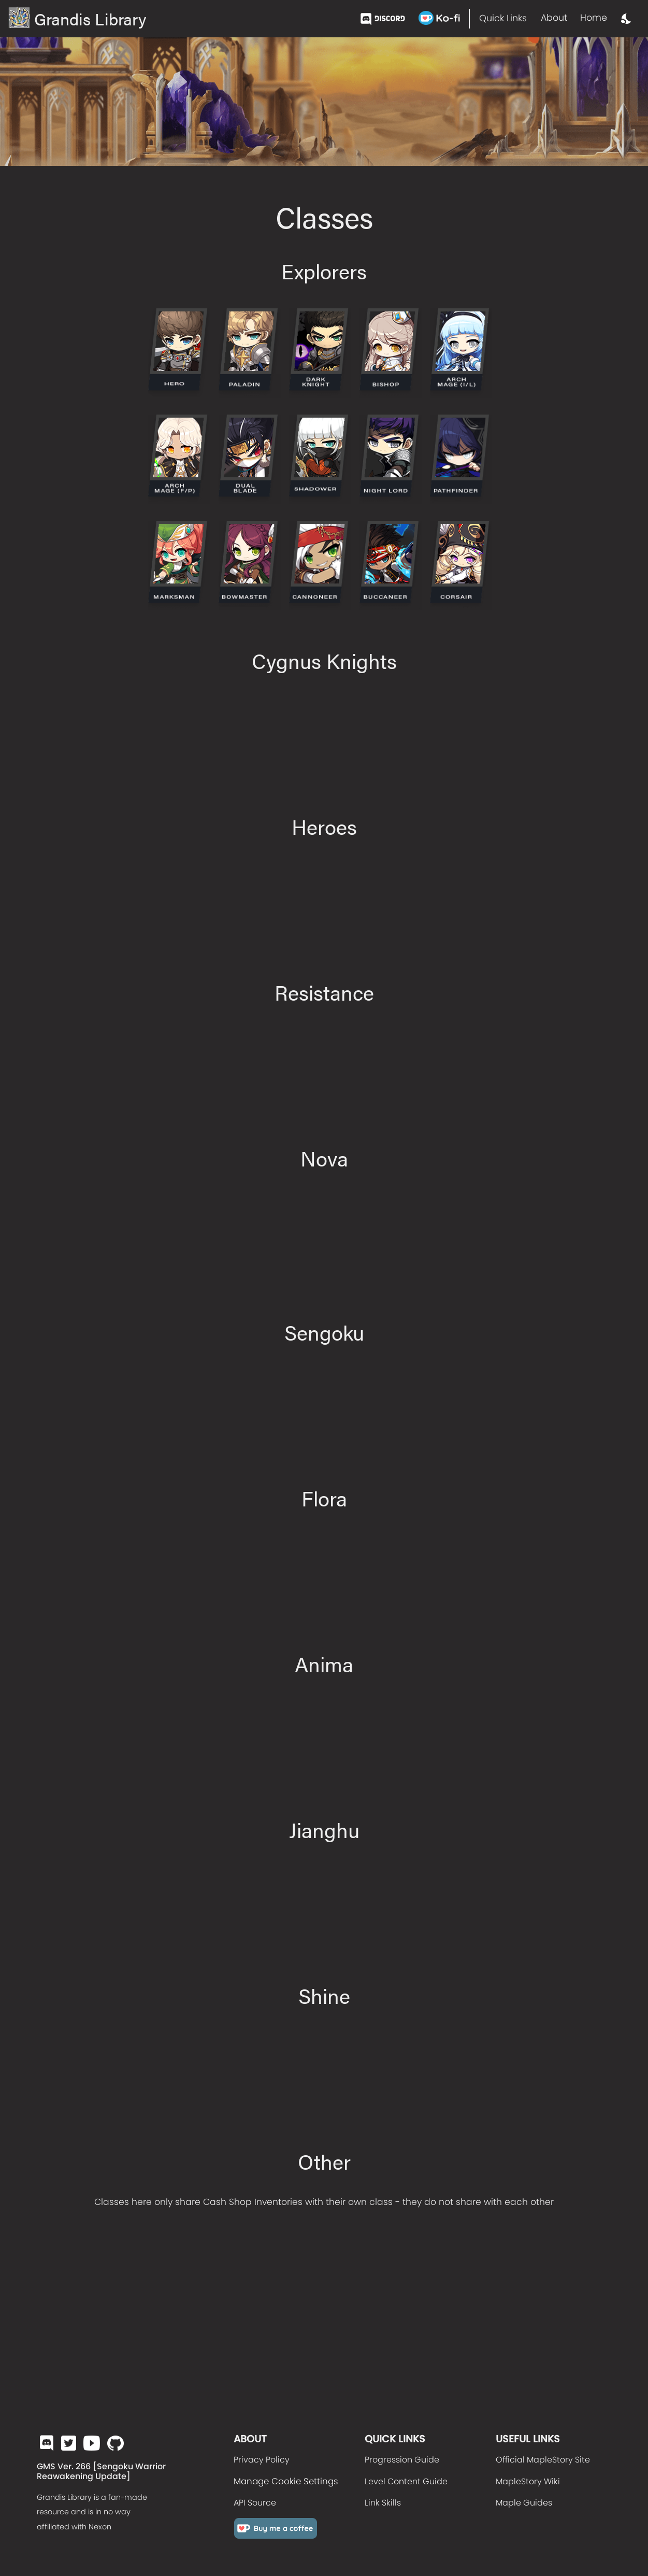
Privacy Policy (262, 2460)
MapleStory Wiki (528, 2481)
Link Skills (383, 2503)
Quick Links (503, 18)
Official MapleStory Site (543, 2460)
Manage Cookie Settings (286, 2481)
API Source (255, 2503)
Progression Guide (402, 2460)
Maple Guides (524, 2503)
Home (593, 17)
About (554, 17)
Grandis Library (77, 18)
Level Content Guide (406, 2481)
